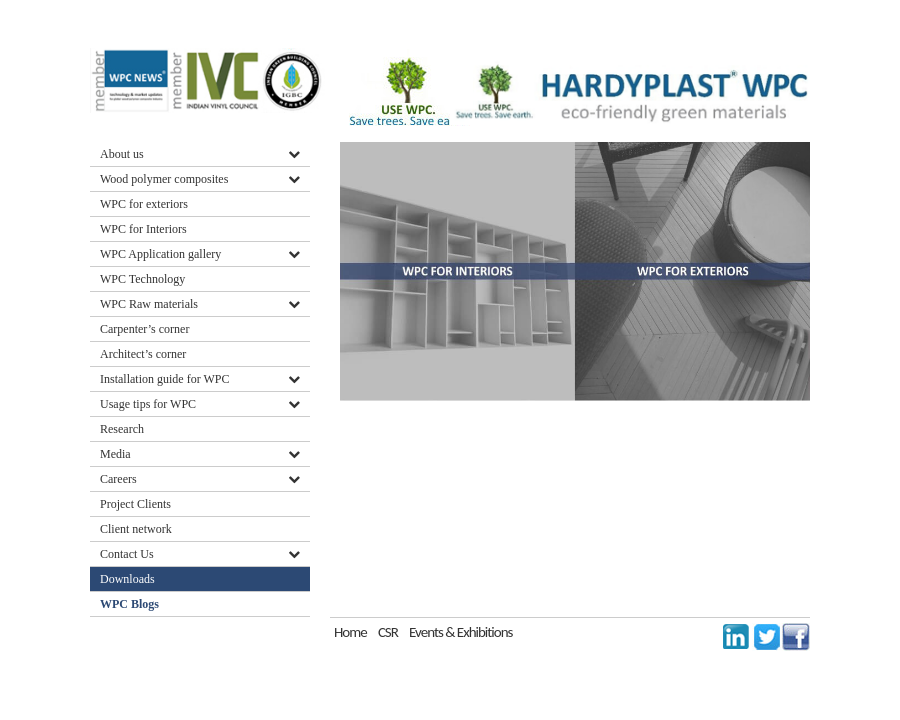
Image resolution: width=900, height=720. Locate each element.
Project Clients (135, 504)
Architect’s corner (143, 354)
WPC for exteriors (144, 204)
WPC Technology (142, 279)
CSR (388, 632)
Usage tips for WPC (148, 404)
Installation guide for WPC (164, 379)
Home (350, 632)
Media (115, 454)
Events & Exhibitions (460, 632)
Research (122, 429)
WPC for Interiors (143, 229)
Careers (118, 479)
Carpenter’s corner (144, 329)
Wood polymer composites (164, 179)
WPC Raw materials (149, 304)
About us (122, 154)
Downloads (129, 579)
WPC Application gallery (160, 254)
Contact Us (127, 554)
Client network (136, 529)
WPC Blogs (129, 604)
